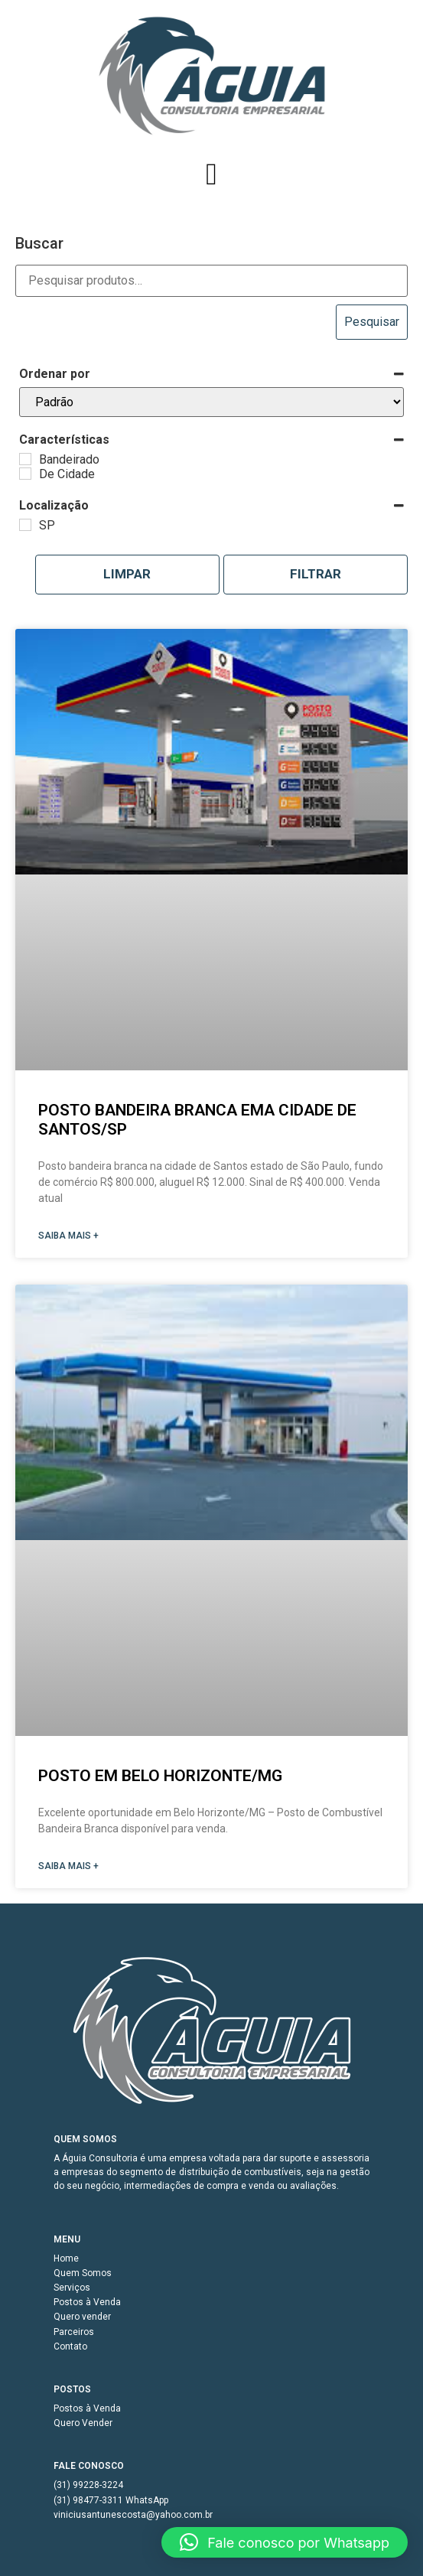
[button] (211, 174)
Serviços (72, 2287)
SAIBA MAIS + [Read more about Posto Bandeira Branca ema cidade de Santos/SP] (68, 1235)
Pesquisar (371, 321)
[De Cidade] (25, 473)
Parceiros (74, 2332)
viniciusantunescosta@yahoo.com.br (133, 2514)
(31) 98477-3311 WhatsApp (111, 2500)
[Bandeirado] (25, 459)
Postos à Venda (87, 2302)
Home (66, 2258)
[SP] (25, 525)
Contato (70, 2346)
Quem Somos (83, 2273)
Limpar (127, 573)
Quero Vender (83, 2423)
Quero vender (82, 2316)
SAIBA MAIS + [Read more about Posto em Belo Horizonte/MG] (68, 1866)
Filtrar (315, 573)
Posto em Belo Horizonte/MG (160, 1776)
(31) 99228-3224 (88, 2485)
